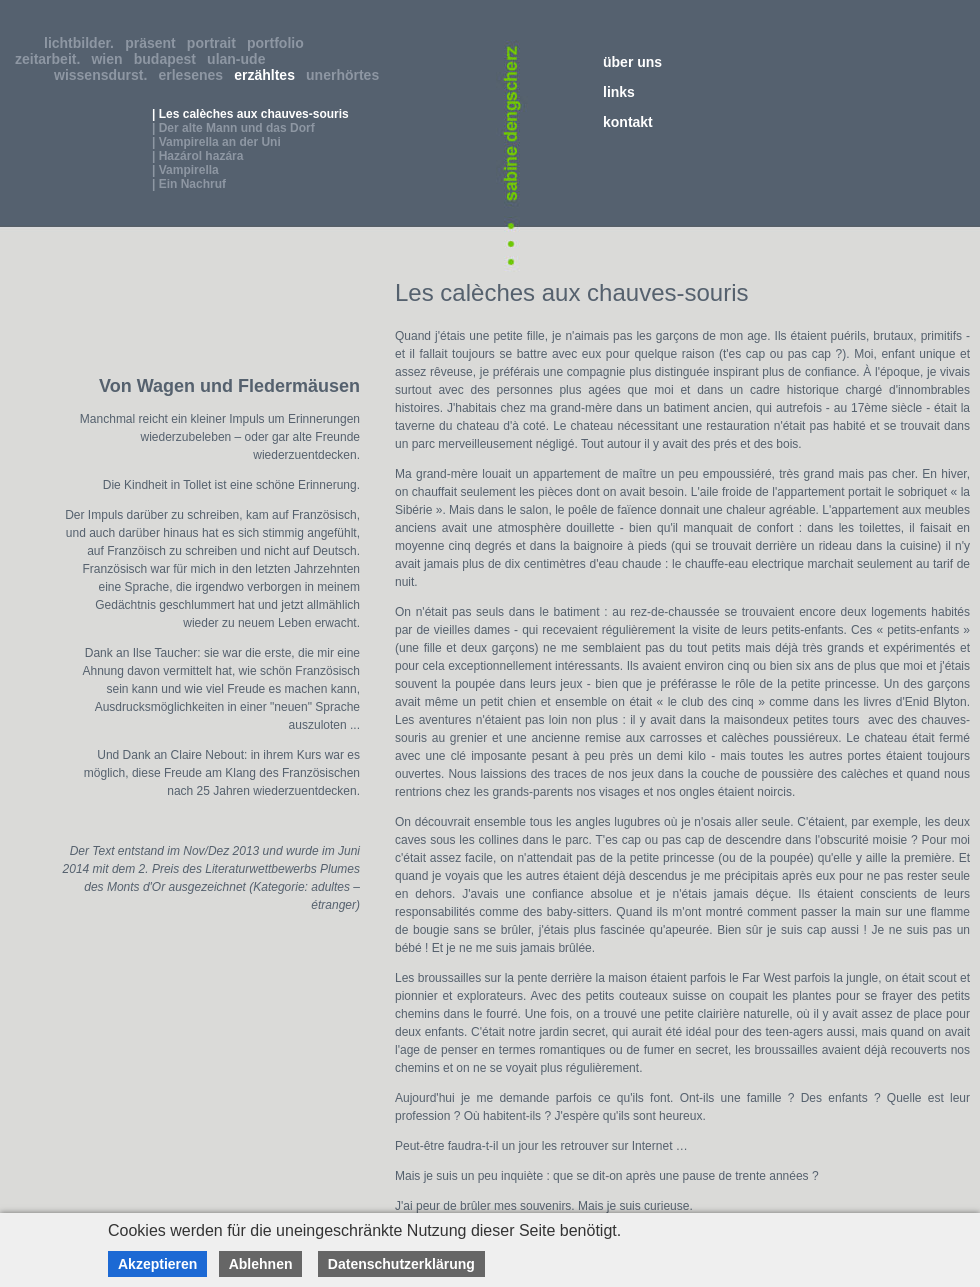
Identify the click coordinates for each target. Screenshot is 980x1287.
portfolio (279, 43)
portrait (215, 43)
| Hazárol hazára (197, 156)
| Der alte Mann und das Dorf (233, 128)
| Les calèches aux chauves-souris (250, 114)
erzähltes (268, 75)
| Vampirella (185, 170)
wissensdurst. (104, 75)
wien (110, 59)
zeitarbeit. (51, 59)
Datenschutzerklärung (401, 1264)
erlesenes (195, 75)
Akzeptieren (157, 1264)
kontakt (628, 122)
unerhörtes (346, 75)
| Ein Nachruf (189, 184)
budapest (169, 59)
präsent (154, 43)
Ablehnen (261, 1264)
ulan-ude (240, 59)
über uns (632, 62)
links (619, 92)
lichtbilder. (83, 43)
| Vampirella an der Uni (216, 142)
